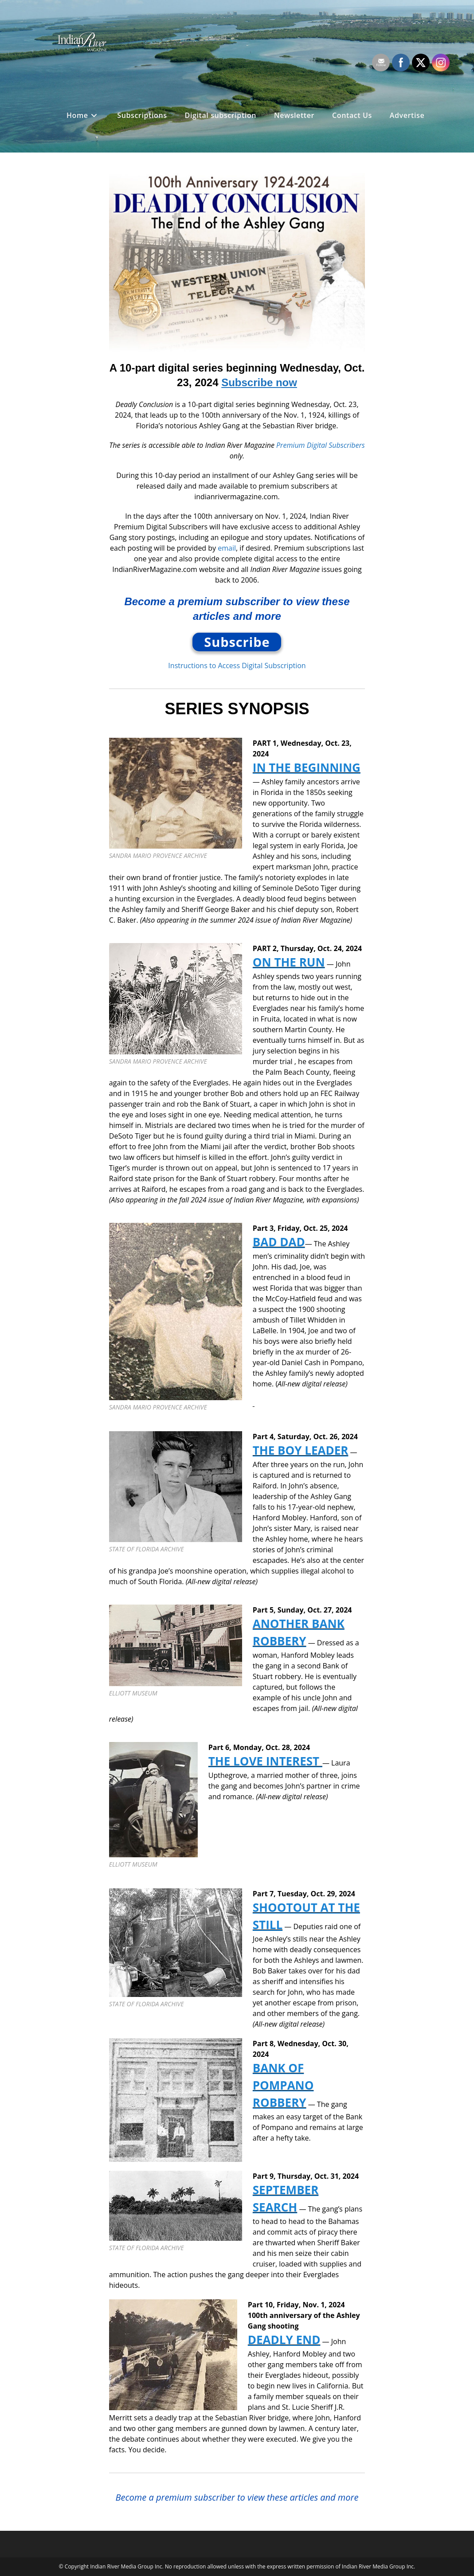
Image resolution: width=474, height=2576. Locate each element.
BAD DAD (279, 1242)
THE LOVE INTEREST (265, 1761)
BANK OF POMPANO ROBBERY (283, 2085)
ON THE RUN (289, 962)
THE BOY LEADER (301, 1450)
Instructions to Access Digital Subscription (237, 665)
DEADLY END (284, 2340)
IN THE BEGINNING (306, 767)
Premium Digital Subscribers (320, 445)
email (227, 548)
